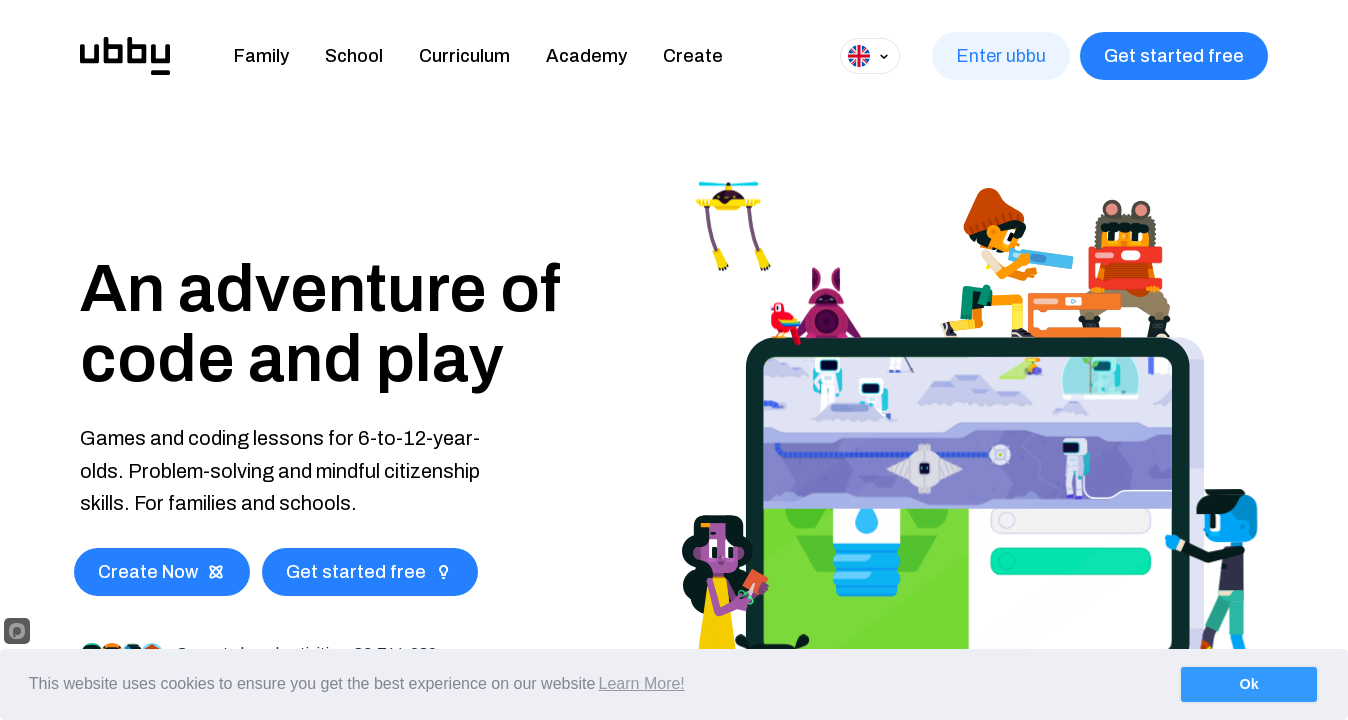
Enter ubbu (1001, 56)
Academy (586, 56)
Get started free (1174, 56)
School (354, 56)
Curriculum (464, 56)
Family (261, 56)
